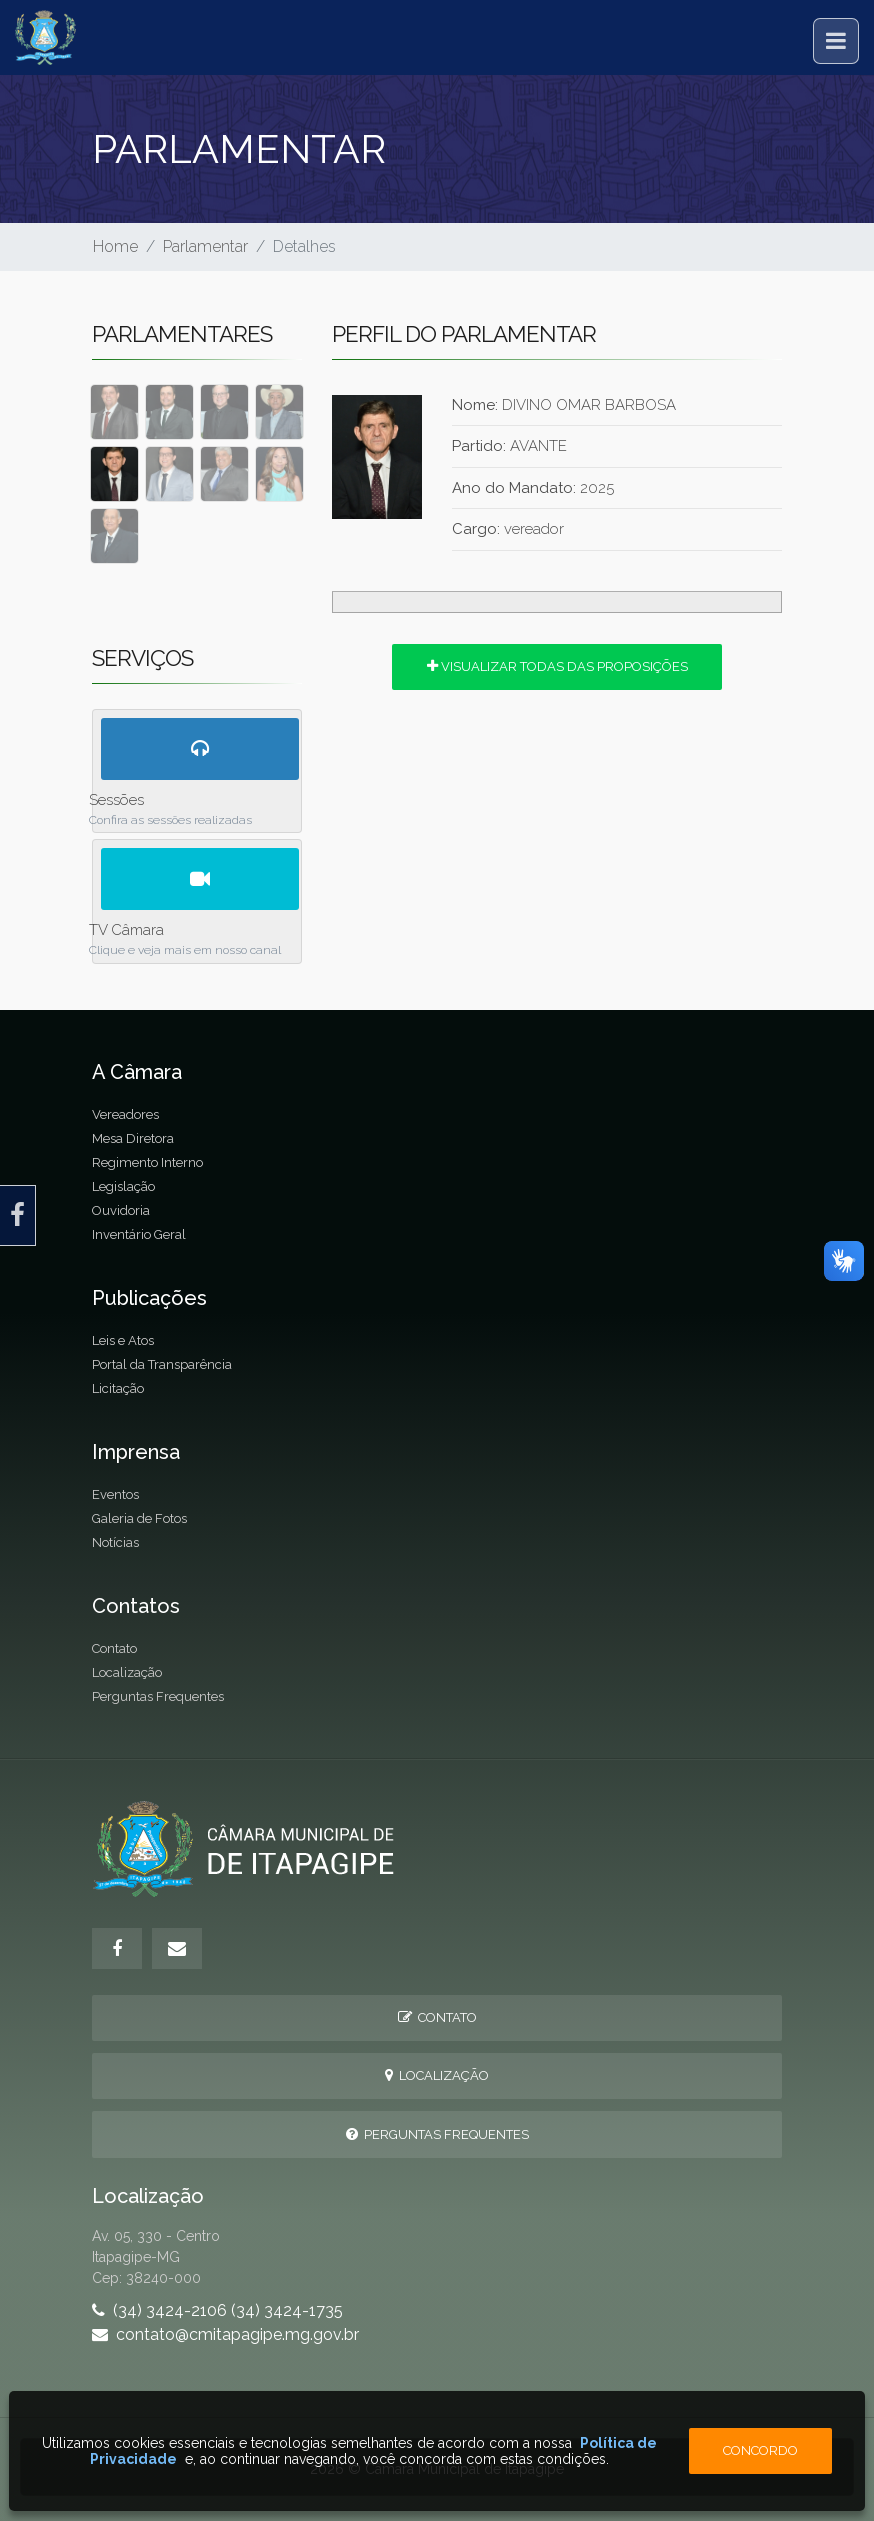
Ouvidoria (121, 1210)
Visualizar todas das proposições (557, 666)
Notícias (115, 1542)
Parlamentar (205, 246)
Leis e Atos (123, 1340)
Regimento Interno (147, 1162)
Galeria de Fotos (139, 1518)
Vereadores (125, 1114)
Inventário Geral (139, 1234)
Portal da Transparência (162, 1364)
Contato (114, 1648)
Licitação (118, 1388)
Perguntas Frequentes (158, 1696)
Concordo (760, 2450)
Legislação (123, 1186)
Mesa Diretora (133, 1138)
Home (115, 246)
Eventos (115, 1494)
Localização (127, 1672)
